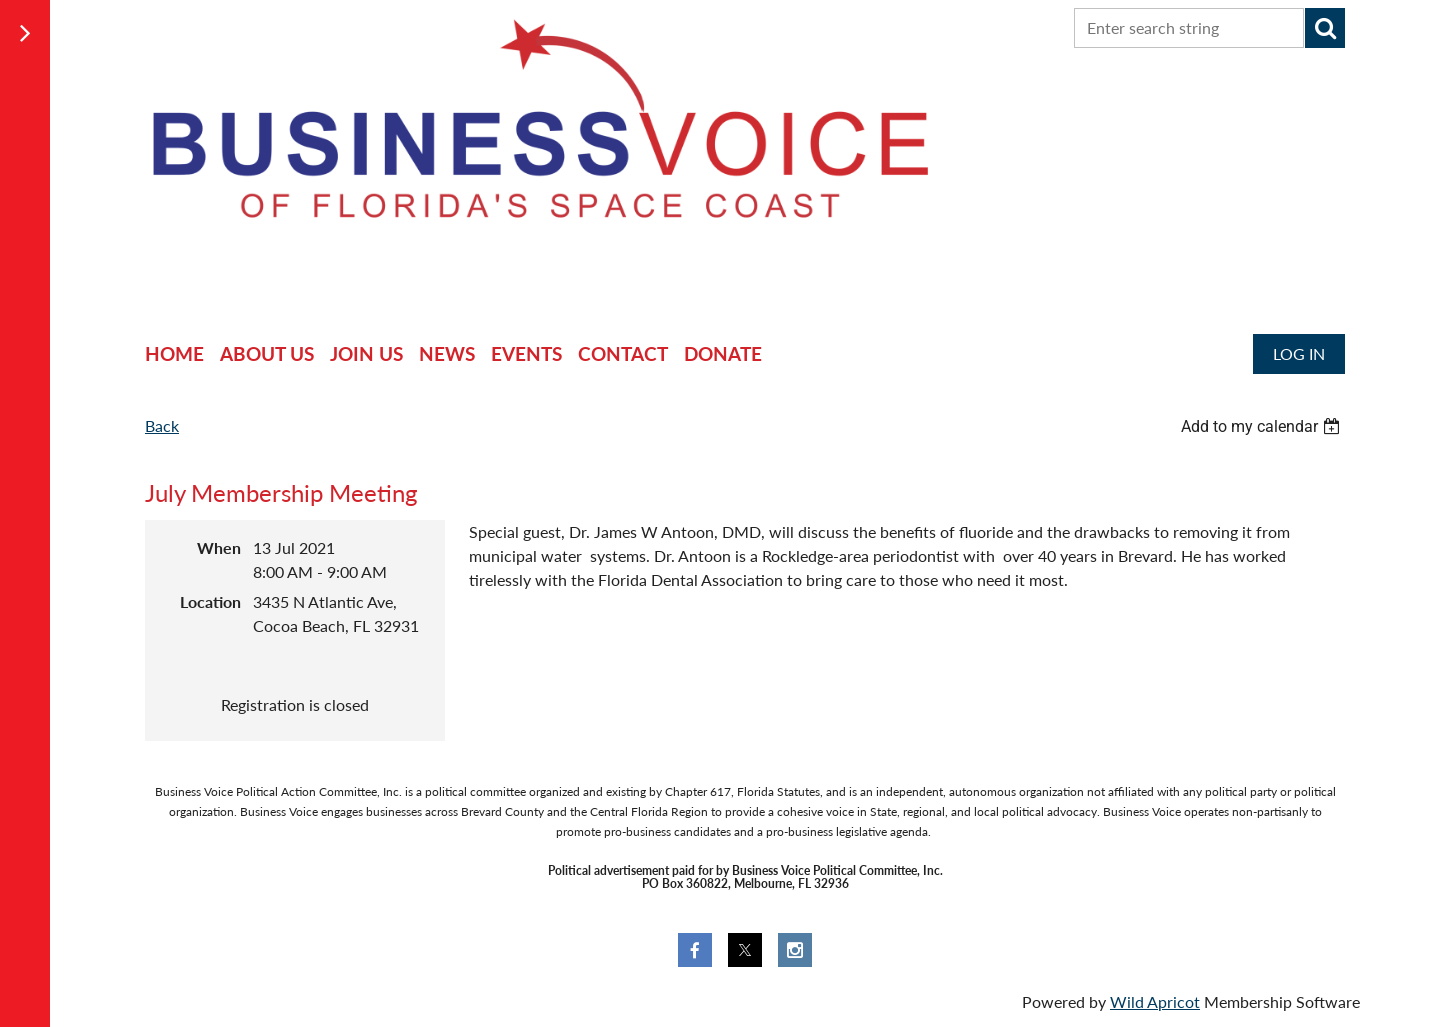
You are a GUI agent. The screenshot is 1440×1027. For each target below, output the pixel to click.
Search (1325, 28)
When (219, 547)
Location (210, 601)
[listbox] (1263, 426)
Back (162, 425)
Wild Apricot (1155, 1001)
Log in (1299, 353)
